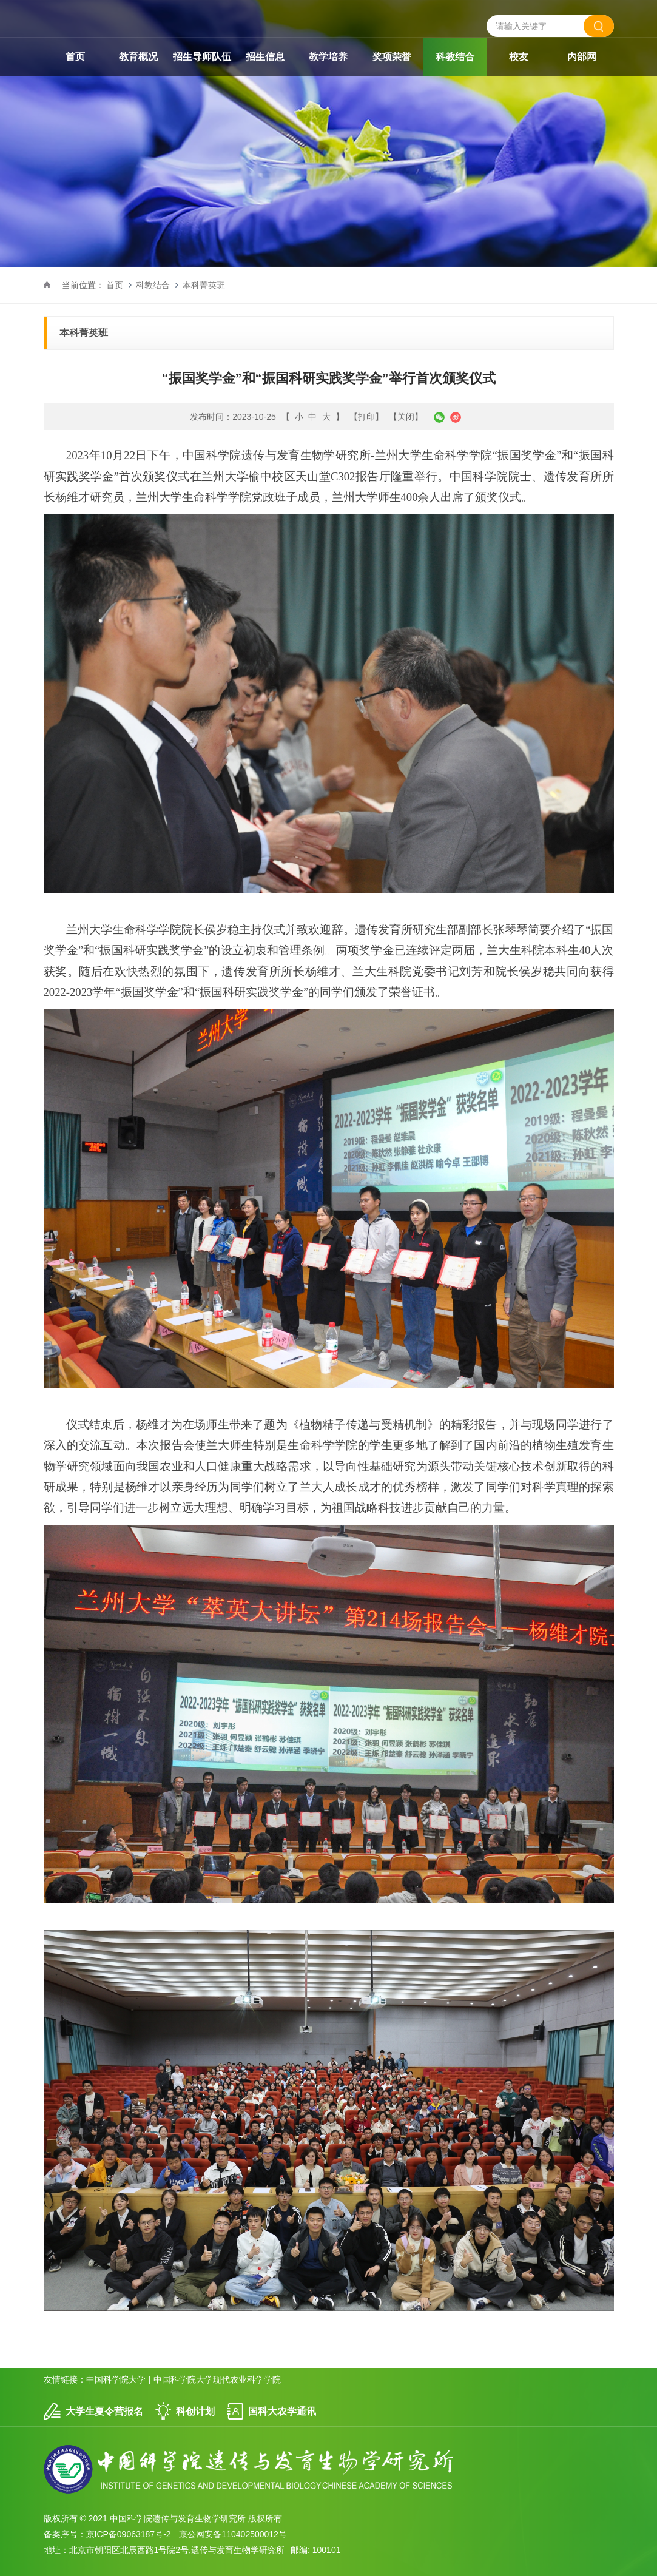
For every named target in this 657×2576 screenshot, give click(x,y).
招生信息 (265, 57)
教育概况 (138, 57)
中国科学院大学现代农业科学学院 (217, 2379)
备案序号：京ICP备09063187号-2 (107, 2534)
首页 (75, 57)
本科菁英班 (204, 285)
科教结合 (455, 57)
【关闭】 (406, 417)
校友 (518, 57)
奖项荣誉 (391, 57)
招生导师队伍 (202, 57)
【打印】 (366, 417)
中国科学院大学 (116, 2379)
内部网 (581, 57)
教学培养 (328, 57)
